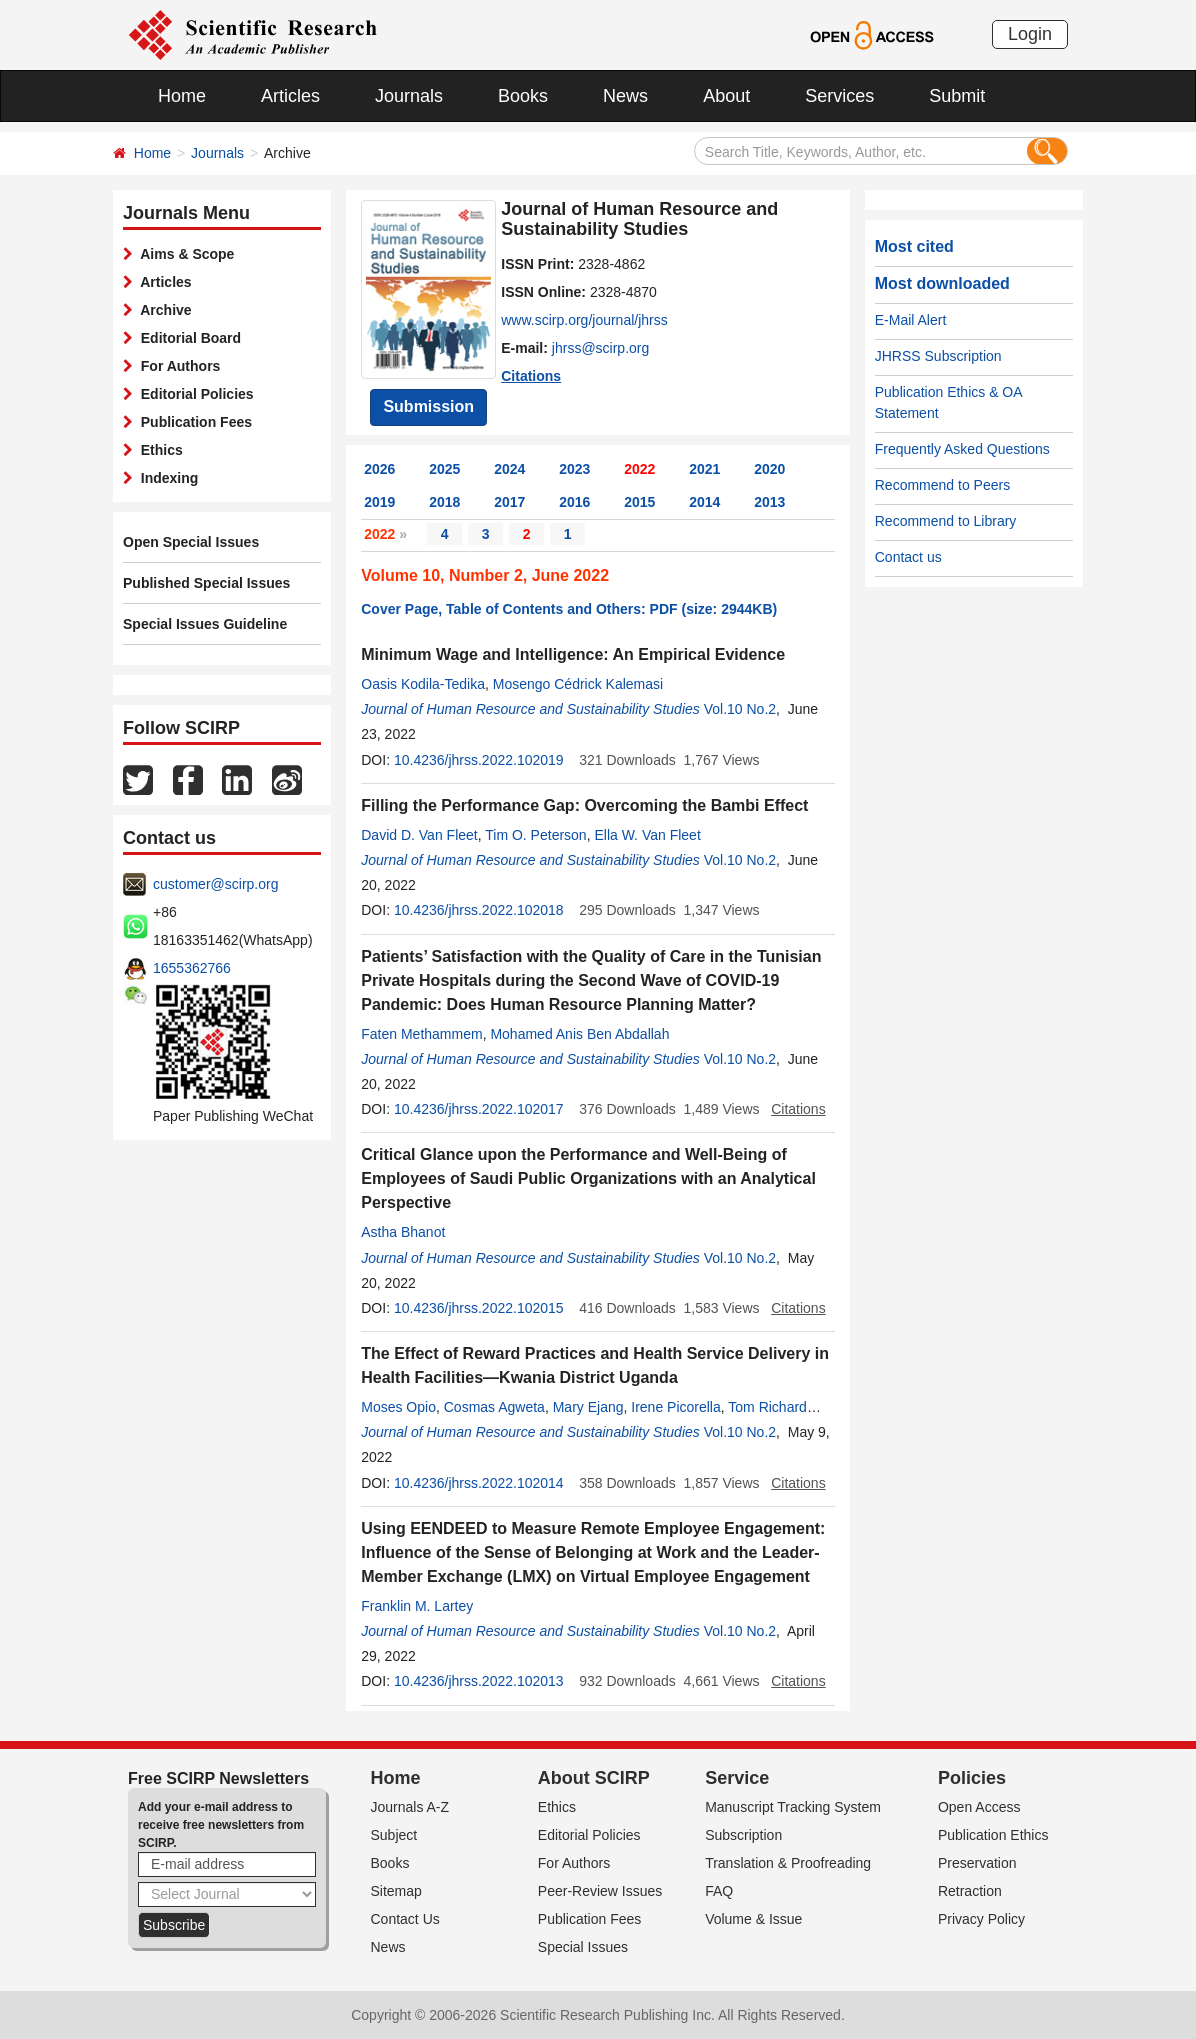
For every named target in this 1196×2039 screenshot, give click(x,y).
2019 (379, 502)
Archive (162, 310)
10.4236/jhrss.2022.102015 (479, 1308)
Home (182, 96)
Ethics (158, 450)
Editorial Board (187, 338)
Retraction (970, 1891)
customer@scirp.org (215, 884)
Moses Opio (398, 1407)
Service (737, 1778)
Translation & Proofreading (788, 1863)
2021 (704, 469)
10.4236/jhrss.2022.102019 (479, 760)
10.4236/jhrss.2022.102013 (479, 1681)
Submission (428, 406)
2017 (509, 502)
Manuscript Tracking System (793, 1807)
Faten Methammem (421, 1034)
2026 (379, 469)
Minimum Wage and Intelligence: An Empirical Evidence (573, 654)
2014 (704, 502)
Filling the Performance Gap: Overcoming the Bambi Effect (584, 805)
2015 (639, 502)
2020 (769, 469)
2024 (509, 469)
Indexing (165, 478)
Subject (394, 1835)
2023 (574, 469)
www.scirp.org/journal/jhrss (584, 320)
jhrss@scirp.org (600, 348)
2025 (444, 469)
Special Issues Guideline (205, 624)
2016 (574, 502)
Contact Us (405, 1919)
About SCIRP (594, 1778)
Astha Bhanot (403, 1232)
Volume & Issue (753, 1919)
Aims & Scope (183, 254)
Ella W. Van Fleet (647, 835)
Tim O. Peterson (535, 835)
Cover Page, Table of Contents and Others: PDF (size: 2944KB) (569, 609)
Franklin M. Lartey (417, 1606)
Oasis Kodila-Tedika (423, 684)
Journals (409, 96)
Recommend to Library (946, 521)
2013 (769, 502)
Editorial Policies (193, 394)
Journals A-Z (410, 1807)
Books (523, 96)
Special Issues (583, 1947)
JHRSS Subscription (938, 356)
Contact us (908, 557)
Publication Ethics (993, 1835)
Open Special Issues (191, 542)
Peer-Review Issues (600, 1891)
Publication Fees (192, 422)
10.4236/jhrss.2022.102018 (479, 910)
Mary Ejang (588, 1407)
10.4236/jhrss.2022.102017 (479, 1109)
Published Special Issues (206, 583)
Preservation (977, 1863)
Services (839, 96)
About (726, 96)
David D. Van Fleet (419, 835)
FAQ (719, 1891)
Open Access (979, 1807)
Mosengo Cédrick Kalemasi (578, 684)
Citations (531, 376)
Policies (972, 1778)
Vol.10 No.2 (740, 709)
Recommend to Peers (942, 485)
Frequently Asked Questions (962, 449)
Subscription (743, 1835)
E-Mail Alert (911, 320)
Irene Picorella (676, 1407)
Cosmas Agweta (494, 1407)
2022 (639, 469)
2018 (444, 502)
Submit (957, 96)
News (625, 96)
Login (1030, 34)
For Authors (176, 366)
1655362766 (192, 968)
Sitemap (396, 1891)
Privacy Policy (981, 1919)
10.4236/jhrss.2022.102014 (479, 1483)
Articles (290, 96)
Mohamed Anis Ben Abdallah (579, 1034)
